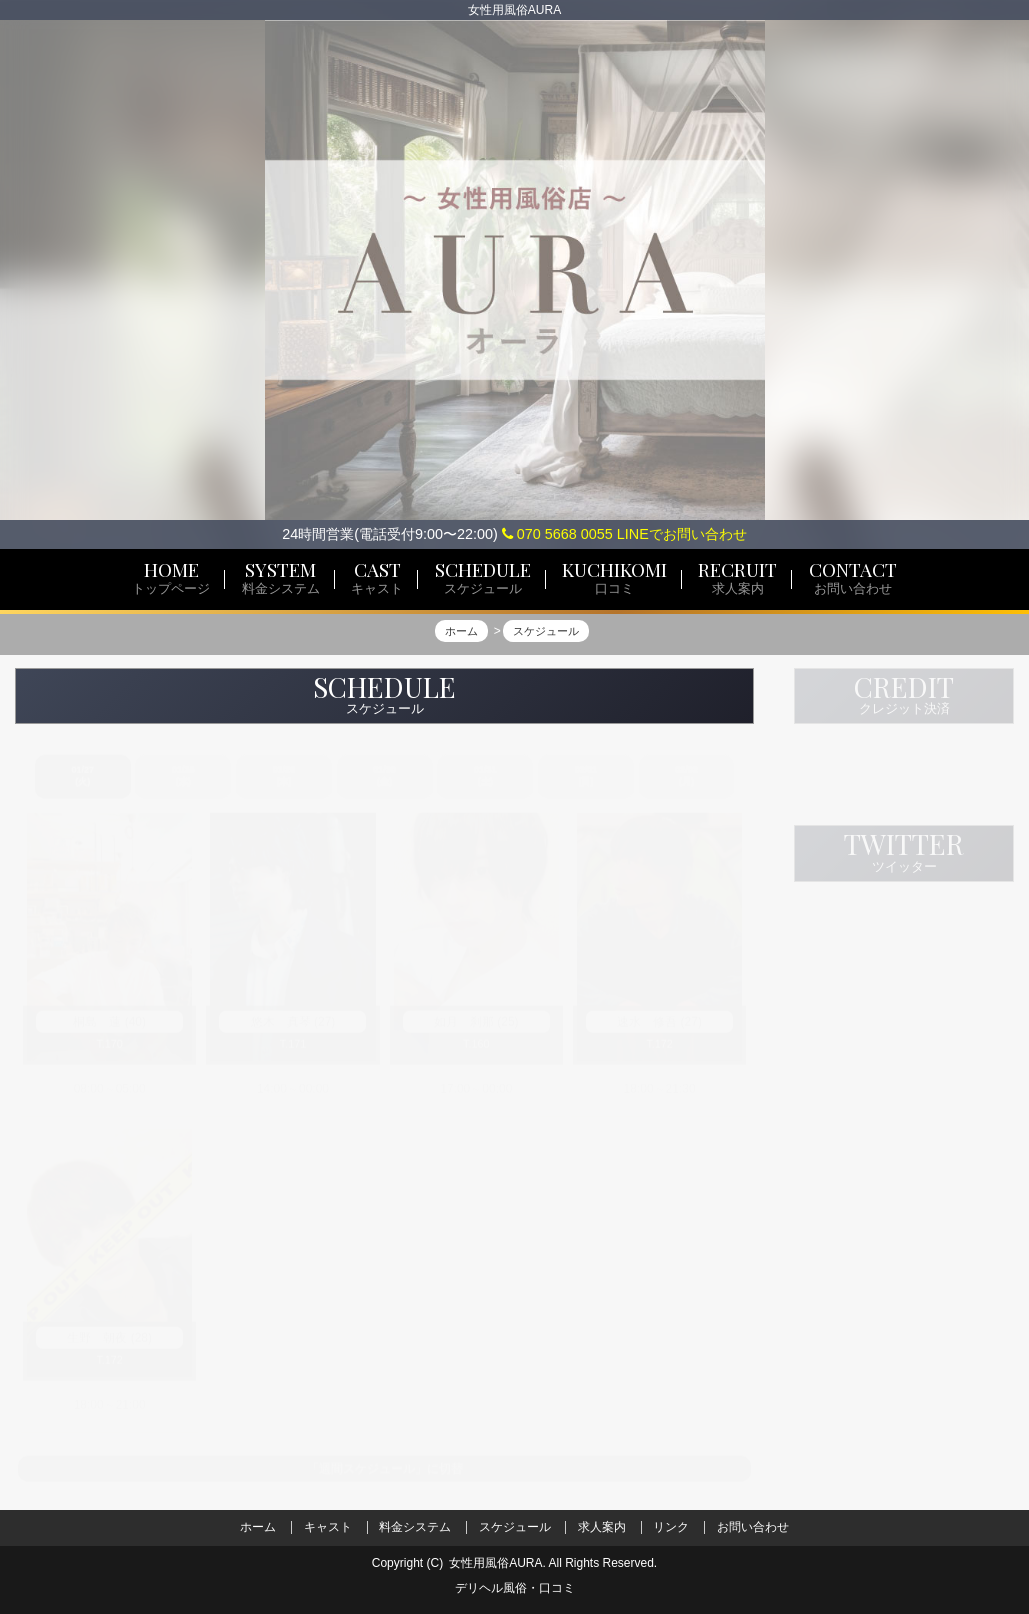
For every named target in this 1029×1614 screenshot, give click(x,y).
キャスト (328, 1527)
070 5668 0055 (557, 534)
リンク (671, 1527)
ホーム (258, 1527)
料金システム (415, 1527)
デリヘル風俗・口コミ (515, 1588)
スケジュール (515, 1527)
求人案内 (602, 1527)
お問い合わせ (753, 1527)
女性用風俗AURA (495, 1563)
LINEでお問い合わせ (682, 534)
